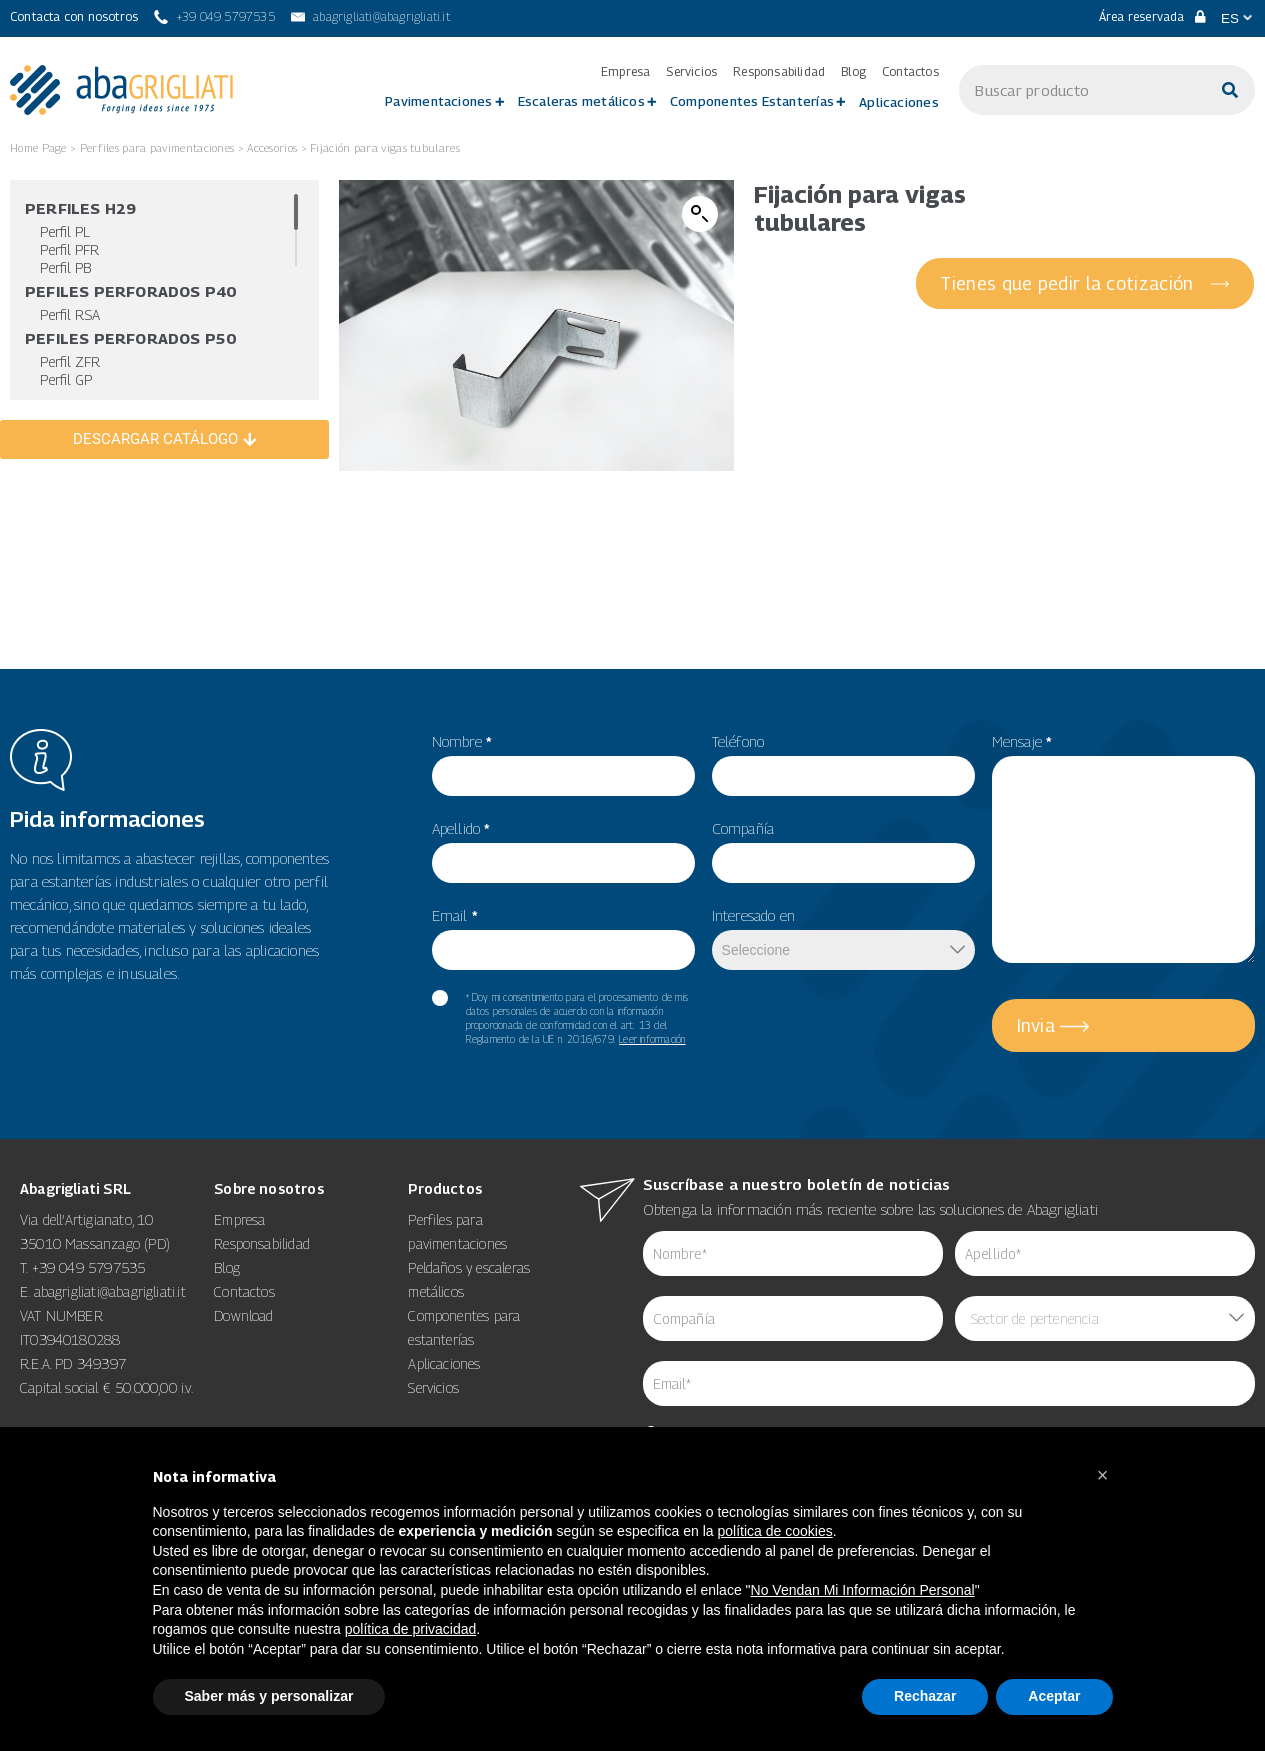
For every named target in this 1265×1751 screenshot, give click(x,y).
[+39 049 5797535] (214, 17)
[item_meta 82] (563, 950)
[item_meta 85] (1105, 1253)
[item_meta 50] (843, 863)
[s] (1082, 90)
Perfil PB (65, 267)
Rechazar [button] (925, 1696)
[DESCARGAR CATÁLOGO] (164, 439)
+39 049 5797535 (89, 1267)
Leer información (652, 1039)
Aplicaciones (899, 102)
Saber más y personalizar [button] (269, 1696)
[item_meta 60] (440, 998)
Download (244, 1315)
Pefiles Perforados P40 (130, 291)
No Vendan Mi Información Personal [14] (863, 1590)
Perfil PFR (69, 249)
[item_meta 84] (793, 1318)
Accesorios (272, 147)
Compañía (743, 828)
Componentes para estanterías (464, 1327)
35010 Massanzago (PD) (95, 1243)
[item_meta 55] (563, 776)
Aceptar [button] (1054, 1696)
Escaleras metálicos (581, 101)
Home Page (38, 147)
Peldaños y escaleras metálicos (469, 1279)
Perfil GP (66, 379)
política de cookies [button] (775, 1531)
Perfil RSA (70, 314)
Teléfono (738, 741)
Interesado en (754, 915)
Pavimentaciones (438, 101)
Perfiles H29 (80, 208)
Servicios (691, 72)
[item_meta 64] (949, 1383)
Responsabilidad (779, 72)
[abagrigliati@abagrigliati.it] (370, 17)
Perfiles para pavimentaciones (157, 147)
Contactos (910, 72)
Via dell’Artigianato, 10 (86, 1219)
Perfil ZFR (70, 361)
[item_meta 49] (843, 776)
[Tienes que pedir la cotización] (1085, 283)
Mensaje (1022, 741)
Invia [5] (1036, 1025)
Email (455, 915)
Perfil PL (65, 231)
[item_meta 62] (793, 1253)
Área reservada (1152, 16)
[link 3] (121, 90)
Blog (853, 72)
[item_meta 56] (563, 863)
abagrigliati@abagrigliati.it (110, 1291)
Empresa (625, 72)
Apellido (461, 828)
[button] (700, 214)
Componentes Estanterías (752, 101)
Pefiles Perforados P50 (130, 338)
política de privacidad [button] (411, 1629)
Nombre (462, 741)
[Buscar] (1230, 90)
